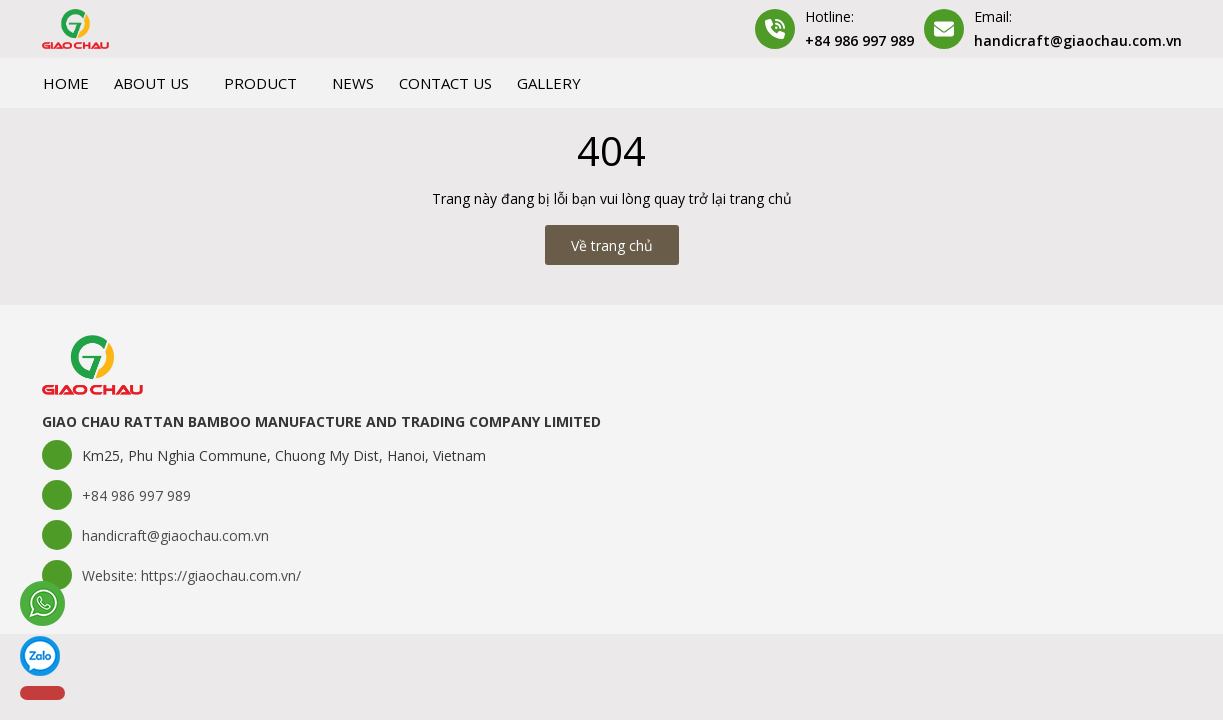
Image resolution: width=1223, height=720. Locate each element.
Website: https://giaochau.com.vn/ (191, 575)
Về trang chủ (612, 245)
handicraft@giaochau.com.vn (1078, 40)
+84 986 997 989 (859, 40)
